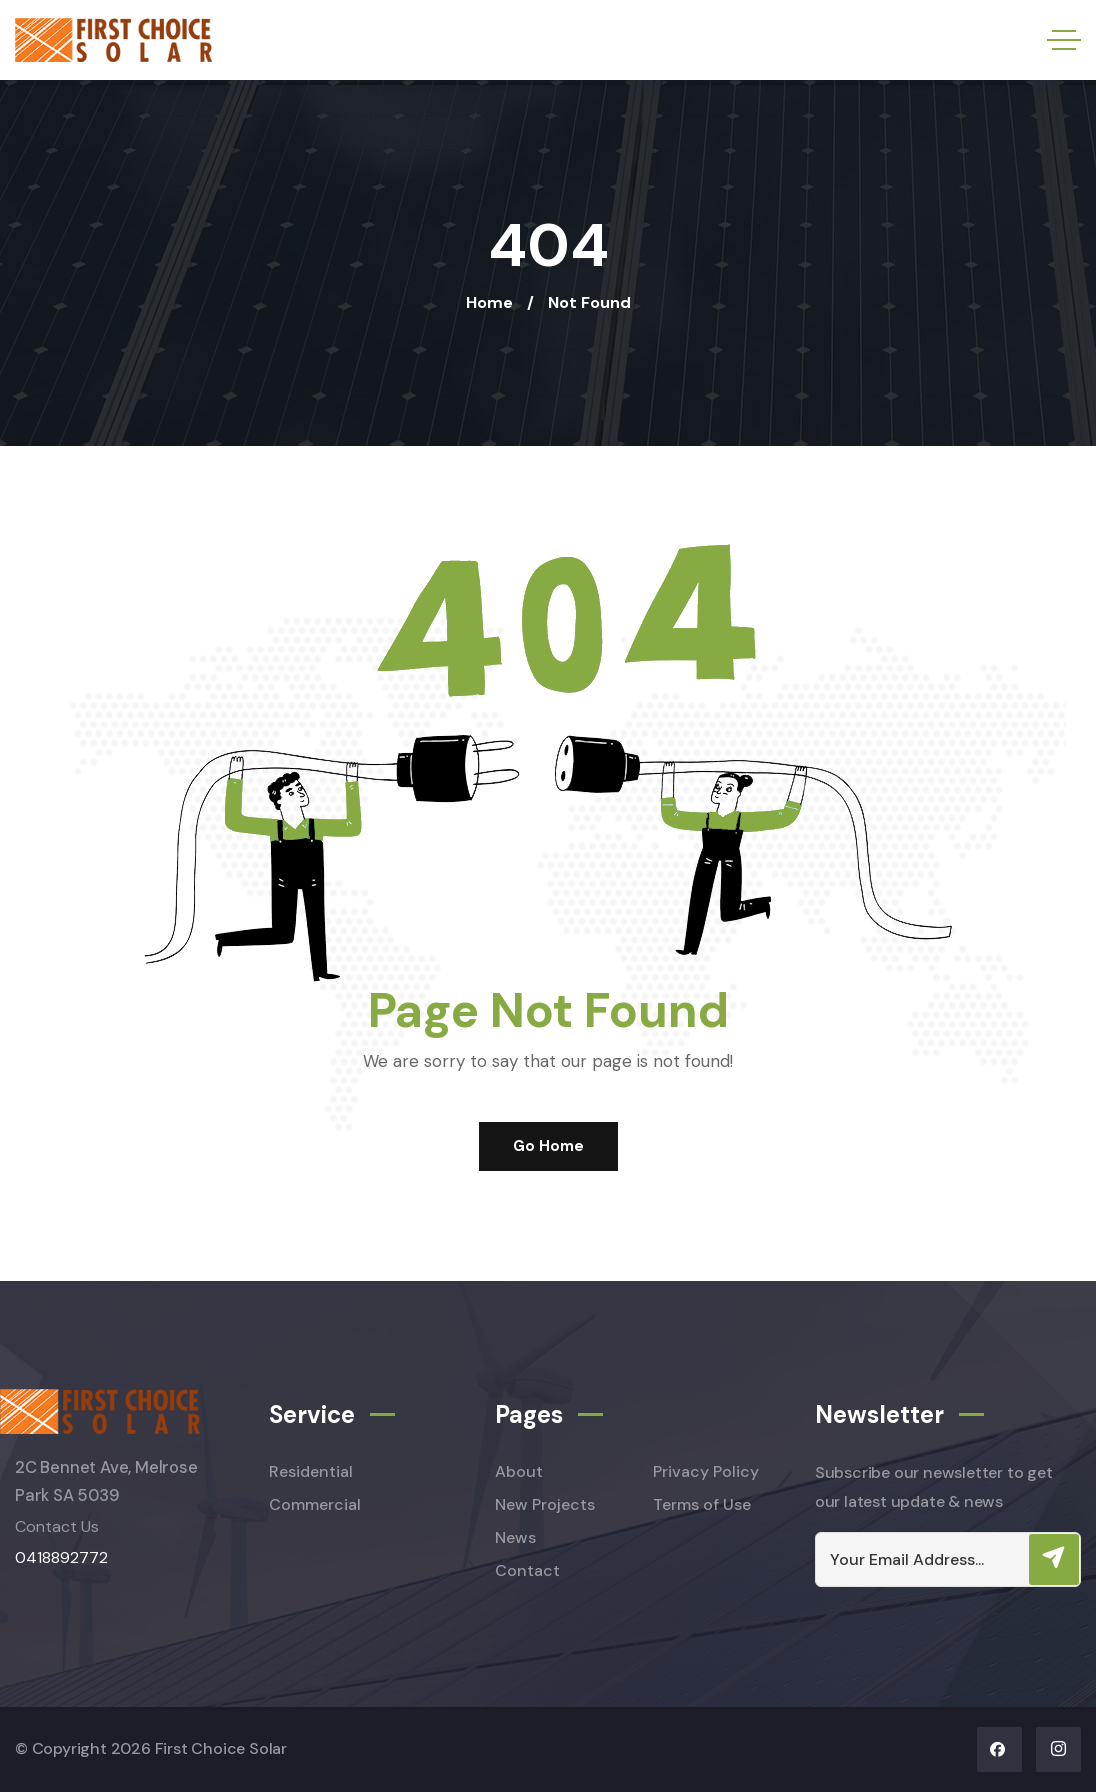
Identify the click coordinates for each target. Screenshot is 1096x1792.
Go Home (548, 1146)
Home (489, 302)
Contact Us (57, 1526)
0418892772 (61, 1557)
